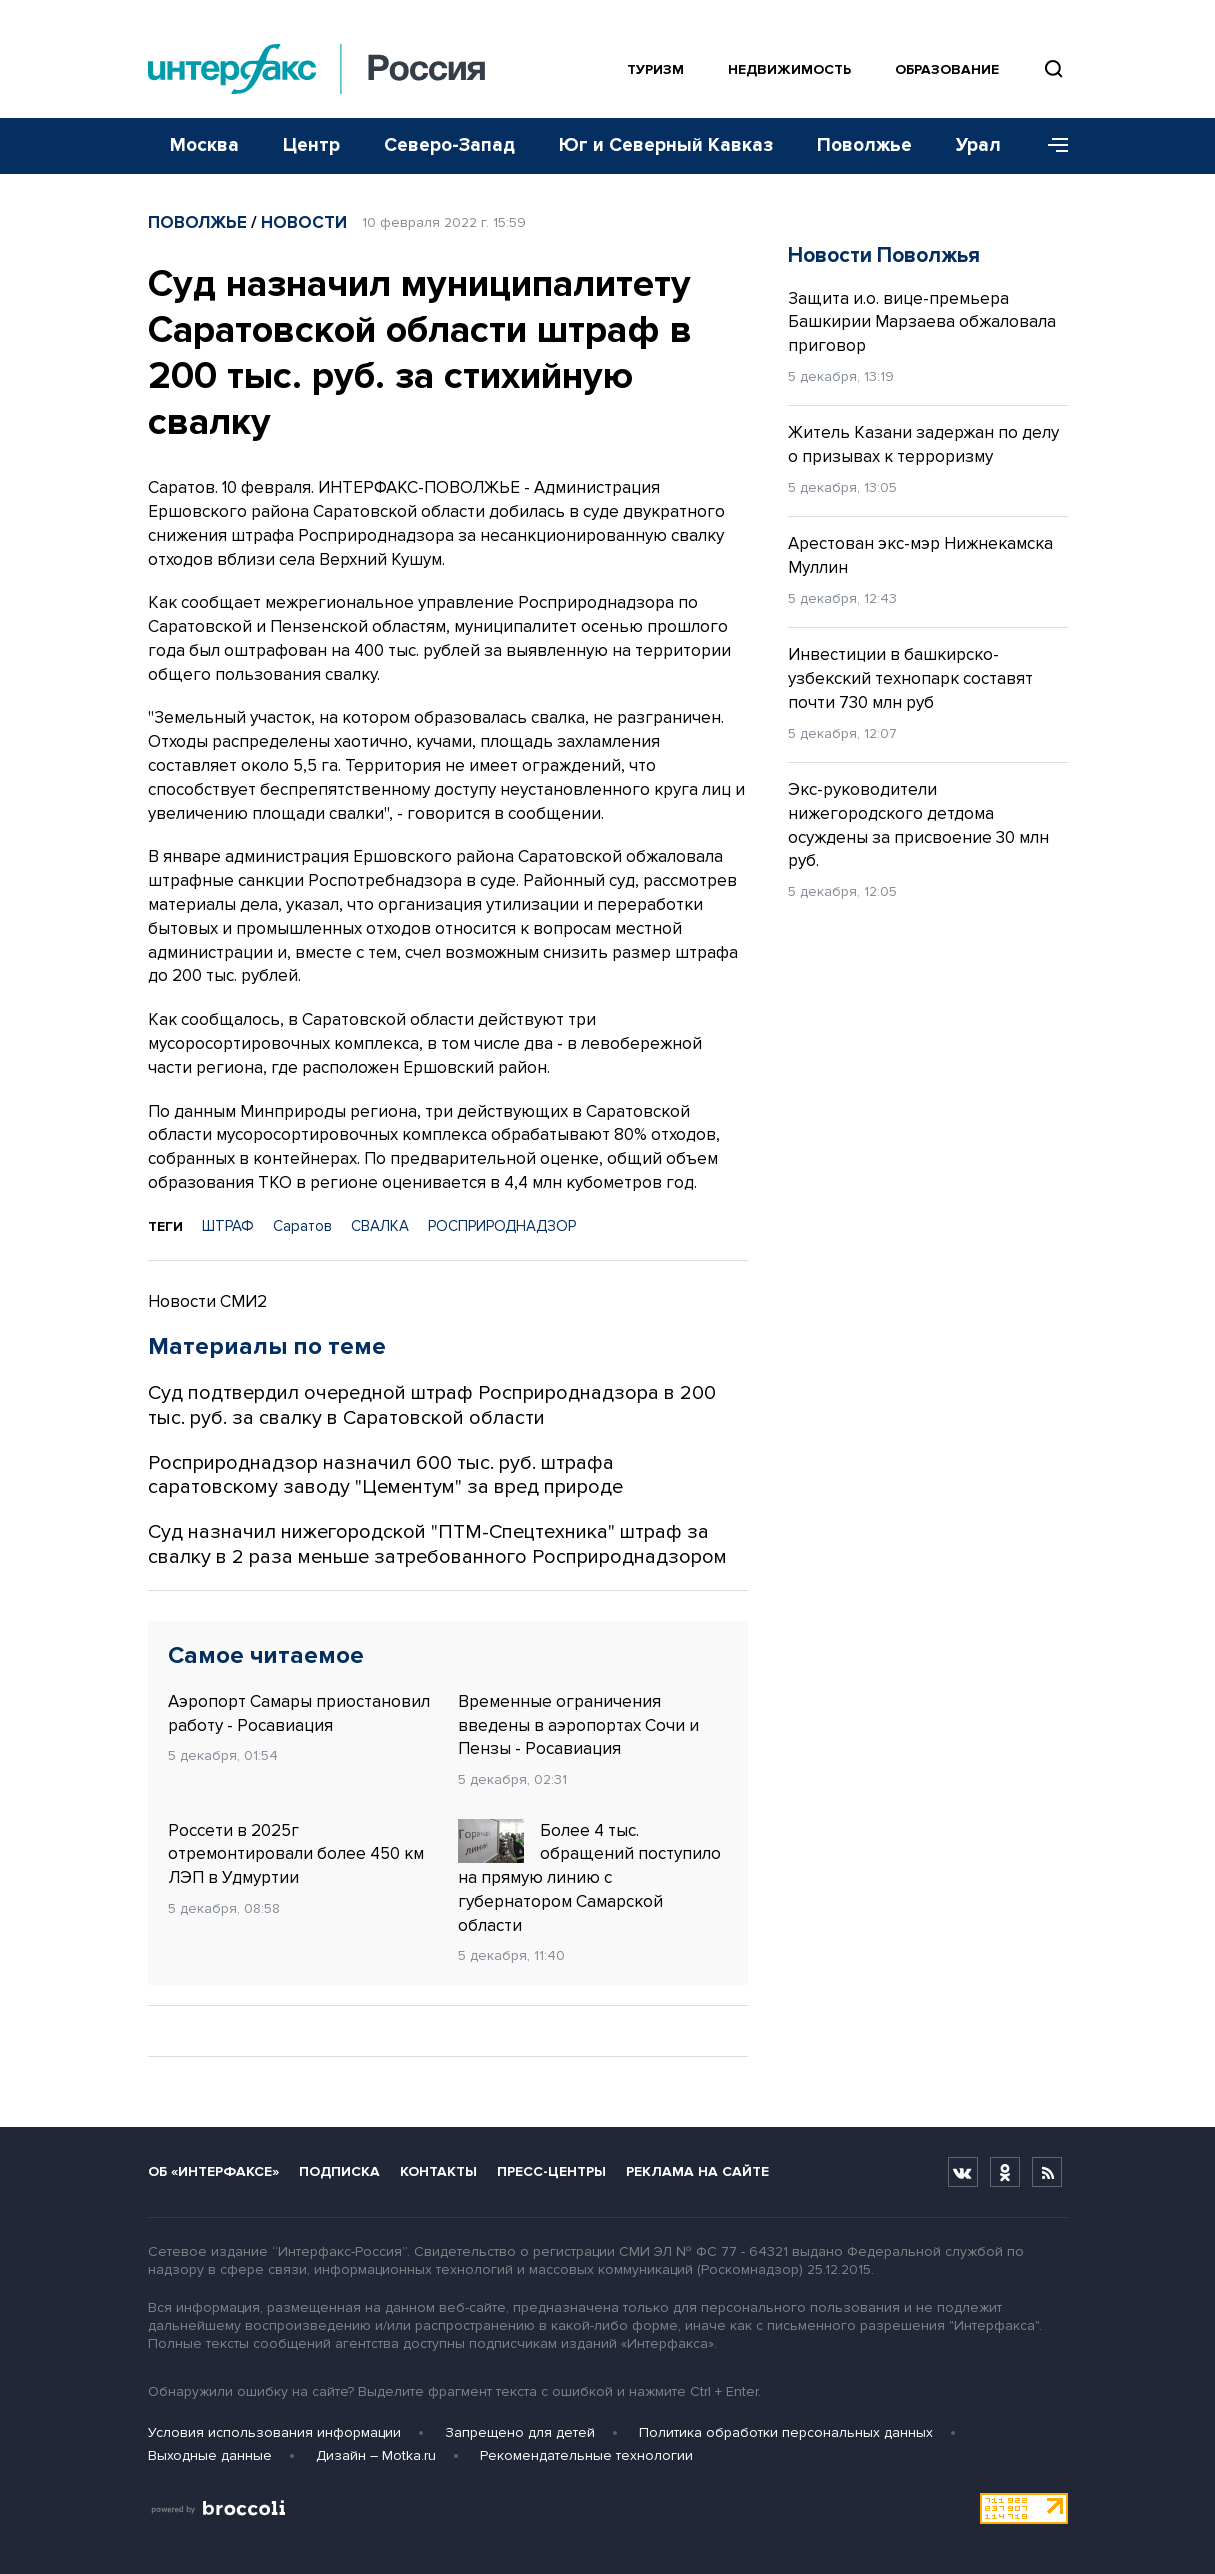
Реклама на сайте (697, 2171)
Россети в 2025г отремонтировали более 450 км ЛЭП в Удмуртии (296, 1854)
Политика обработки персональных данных (786, 2432)
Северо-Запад (449, 145)
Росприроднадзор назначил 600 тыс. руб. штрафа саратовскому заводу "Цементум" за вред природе (385, 1475)
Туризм (655, 69)
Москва (204, 145)
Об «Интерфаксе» (213, 2171)
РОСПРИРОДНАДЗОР (502, 1226)
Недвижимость (789, 69)
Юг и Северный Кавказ (666, 145)
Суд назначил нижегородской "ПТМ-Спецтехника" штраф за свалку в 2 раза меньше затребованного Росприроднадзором (437, 1544)
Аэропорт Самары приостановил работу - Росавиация (299, 1713)
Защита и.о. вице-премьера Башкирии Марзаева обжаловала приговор (922, 322)
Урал (978, 145)
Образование (947, 69)
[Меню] (1051, 146)
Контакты (438, 2171)
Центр (311, 145)
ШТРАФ (228, 1226)
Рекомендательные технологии (586, 2455)
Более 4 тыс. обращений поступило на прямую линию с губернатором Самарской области (589, 1877)
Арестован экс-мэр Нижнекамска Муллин (920, 555)
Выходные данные (210, 2455)
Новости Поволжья (884, 255)
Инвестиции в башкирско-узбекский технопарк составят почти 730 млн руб (910, 678)
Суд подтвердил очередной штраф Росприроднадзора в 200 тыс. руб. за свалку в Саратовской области (432, 1405)
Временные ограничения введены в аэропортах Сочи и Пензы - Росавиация (578, 1725)
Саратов (302, 1226)
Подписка (339, 2171)
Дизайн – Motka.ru (376, 2455)
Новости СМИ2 (207, 1301)
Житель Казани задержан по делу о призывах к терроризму (923, 444)
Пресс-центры (551, 2171)
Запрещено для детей (520, 2432)
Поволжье (864, 145)
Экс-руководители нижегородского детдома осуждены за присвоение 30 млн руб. (918, 825)
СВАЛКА (380, 1226)
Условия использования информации (274, 2432)
